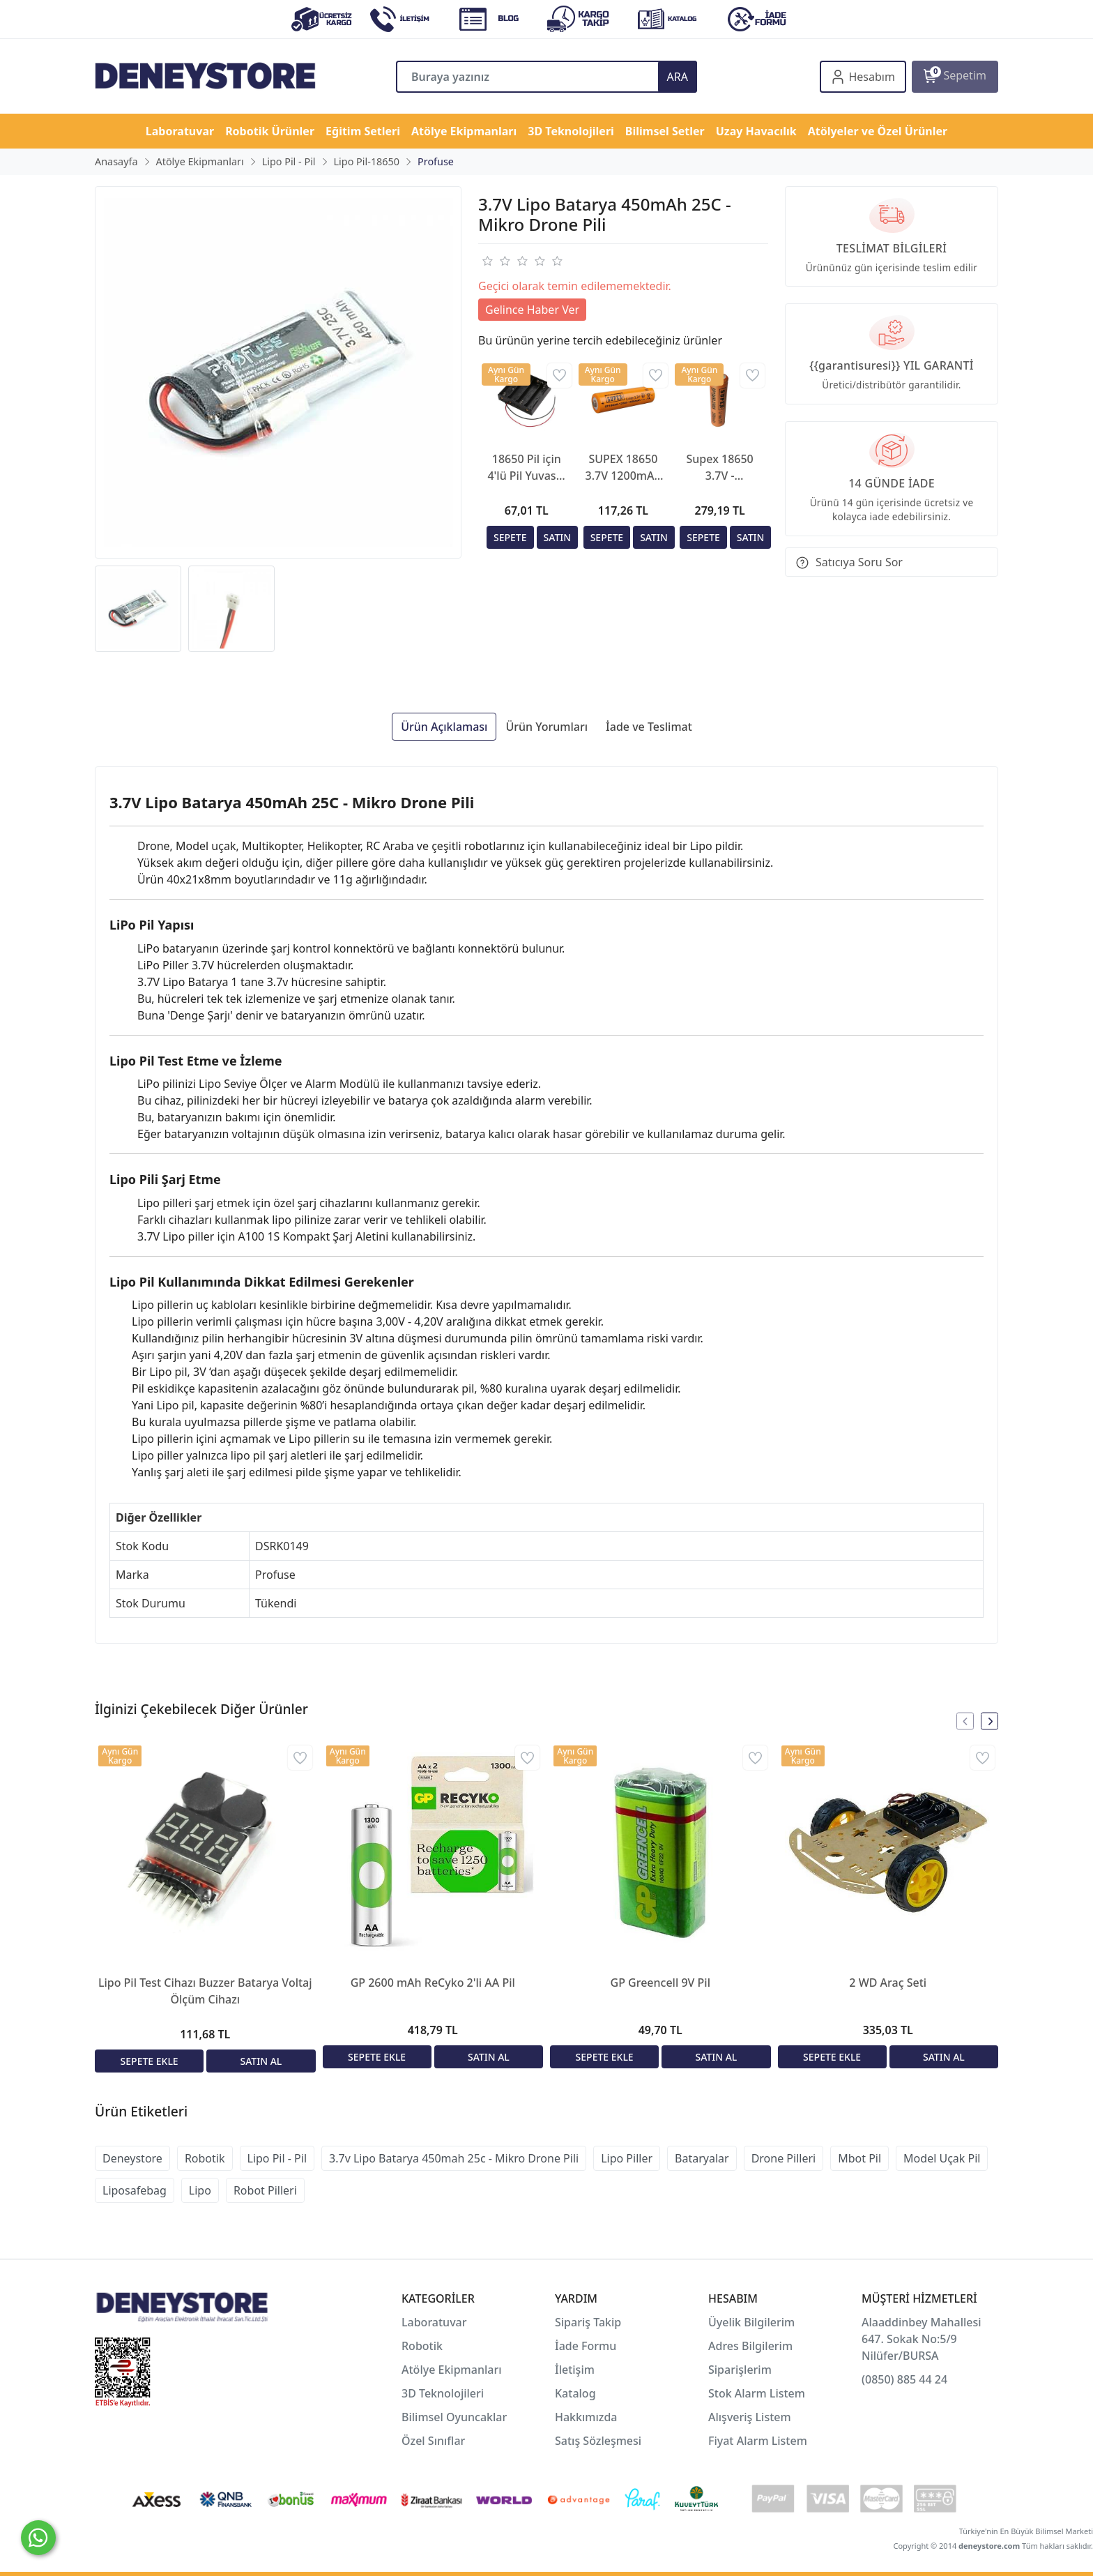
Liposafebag (134, 2190)
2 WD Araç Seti (887, 1982)
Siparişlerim (740, 2369)
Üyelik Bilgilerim (751, 2322)
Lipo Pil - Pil (277, 2158)
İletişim (575, 2369)
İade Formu (585, 2346)
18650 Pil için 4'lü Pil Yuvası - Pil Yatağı (526, 467)
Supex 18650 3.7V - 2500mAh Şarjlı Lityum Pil (720, 467)
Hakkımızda (586, 2417)
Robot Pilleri (265, 2190)
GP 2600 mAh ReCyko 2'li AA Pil (433, 1982)
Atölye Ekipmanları (452, 2369)
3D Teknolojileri (443, 2393)
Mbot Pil (859, 2158)
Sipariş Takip (588, 2322)
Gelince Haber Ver (532, 309)
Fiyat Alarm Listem (757, 2440)
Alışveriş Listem (749, 2417)
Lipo (200, 2190)
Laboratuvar (436, 2322)
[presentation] (965, 1721)
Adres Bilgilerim (750, 2346)
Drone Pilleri (783, 2158)
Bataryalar (702, 2158)
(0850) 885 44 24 (904, 2379)
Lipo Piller (626, 2158)
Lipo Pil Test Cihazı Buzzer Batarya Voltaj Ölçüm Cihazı (205, 1991)
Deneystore (132, 2158)
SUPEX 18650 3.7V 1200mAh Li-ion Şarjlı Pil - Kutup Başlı (624, 467)
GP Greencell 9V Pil (660, 1982)
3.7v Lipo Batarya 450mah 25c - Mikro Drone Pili (454, 2158)
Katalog (575, 2393)
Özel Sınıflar (433, 2440)
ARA (677, 76)
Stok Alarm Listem (756, 2393)
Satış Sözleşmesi (598, 2440)
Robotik (205, 2158)
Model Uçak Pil (941, 2158)
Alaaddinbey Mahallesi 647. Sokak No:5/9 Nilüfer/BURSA (921, 2338)
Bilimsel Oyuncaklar (454, 2417)
